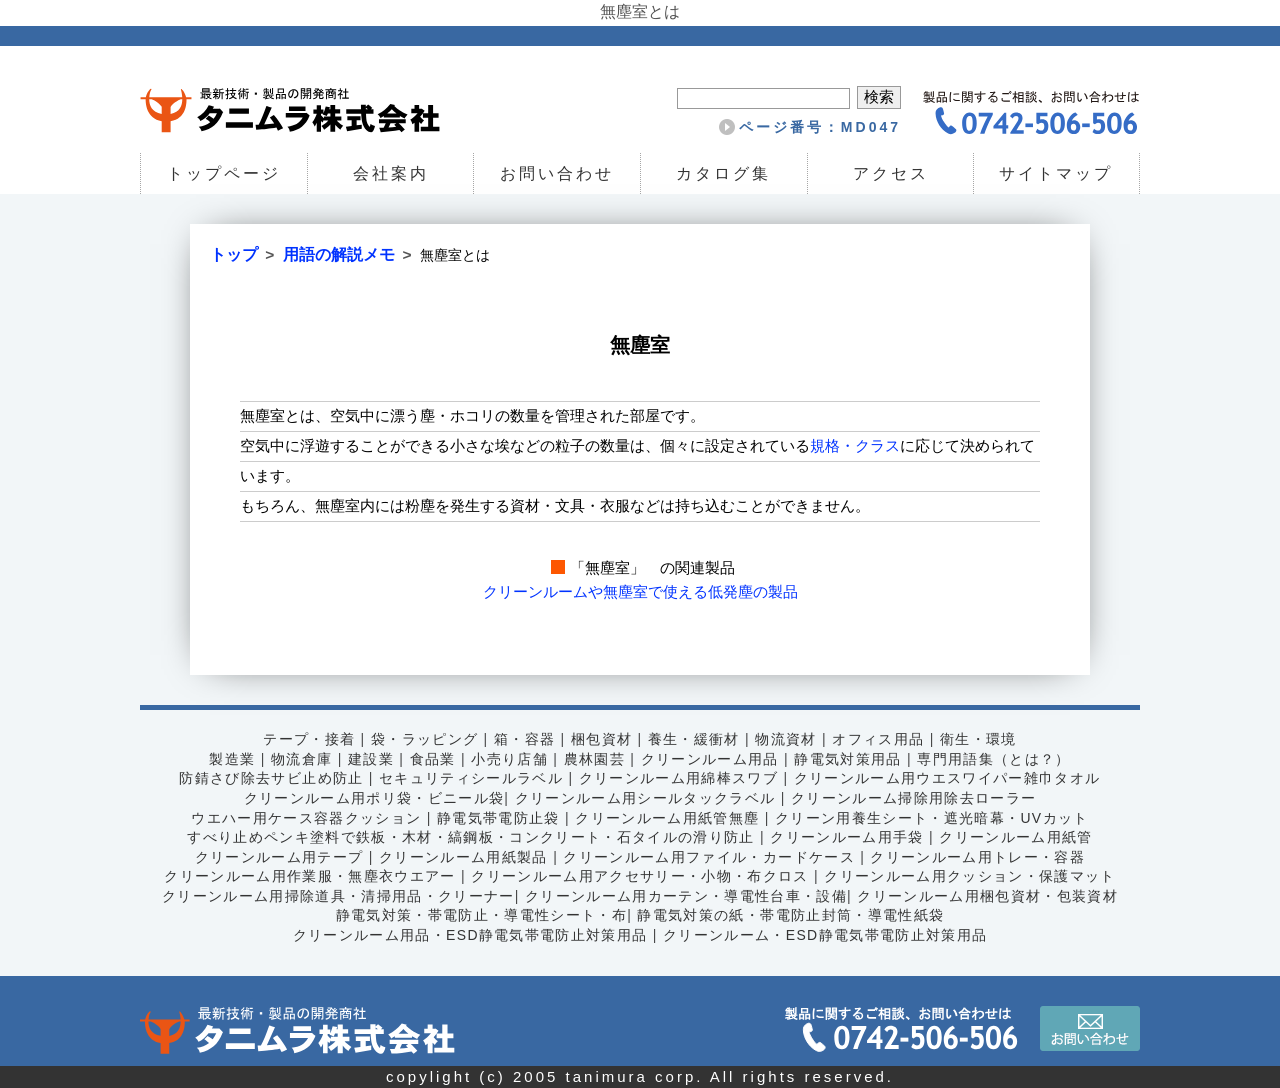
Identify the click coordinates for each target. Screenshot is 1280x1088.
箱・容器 (524, 739)
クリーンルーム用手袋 (848, 837)
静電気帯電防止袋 (497, 817)
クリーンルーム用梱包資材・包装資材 (989, 896)
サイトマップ (1057, 173)
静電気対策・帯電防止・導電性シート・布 (481, 915)
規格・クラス (855, 445)
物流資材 (787, 739)
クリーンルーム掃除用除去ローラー (915, 798)
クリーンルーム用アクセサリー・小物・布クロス (640, 876)
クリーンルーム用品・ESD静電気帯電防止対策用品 (469, 935)
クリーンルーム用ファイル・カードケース (709, 857)
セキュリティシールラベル (470, 778)
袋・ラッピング (424, 739)
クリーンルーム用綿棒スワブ (679, 778)
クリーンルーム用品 (709, 759)
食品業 (432, 759)
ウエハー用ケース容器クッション (305, 817)
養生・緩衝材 (694, 739)
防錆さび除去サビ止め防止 (270, 778)
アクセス (890, 173)
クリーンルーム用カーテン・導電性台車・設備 (685, 896)
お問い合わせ (557, 173)
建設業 (370, 759)
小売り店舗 (509, 759)
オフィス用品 (879, 739)
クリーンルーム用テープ (277, 857)
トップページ (224, 173)
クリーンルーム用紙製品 (462, 857)
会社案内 (390, 173)
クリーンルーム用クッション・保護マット (971, 876)
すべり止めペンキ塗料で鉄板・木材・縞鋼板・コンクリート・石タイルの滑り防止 (470, 837)
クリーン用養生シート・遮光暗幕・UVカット (933, 817)
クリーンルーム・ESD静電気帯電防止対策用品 (826, 935)
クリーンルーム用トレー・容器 (979, 857)
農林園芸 (594, 759)
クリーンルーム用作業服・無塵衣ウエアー (308, 876)
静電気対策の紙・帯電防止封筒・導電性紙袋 (791, 915)
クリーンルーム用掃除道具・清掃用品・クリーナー (337, 896)
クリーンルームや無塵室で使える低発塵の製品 (640, 591)
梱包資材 (602, 739)
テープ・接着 (308, 739)
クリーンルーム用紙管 (1018, 837)
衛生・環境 (979, 739)
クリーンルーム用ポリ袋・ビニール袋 (373, 798)
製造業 (231, 759)
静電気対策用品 (849, 759)
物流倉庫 (301, 759)
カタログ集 (723, 173)
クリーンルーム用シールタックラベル (645, 798)
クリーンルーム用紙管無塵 (667, 817)
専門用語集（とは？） (995, 759)
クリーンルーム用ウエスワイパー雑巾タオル (948, 778)
